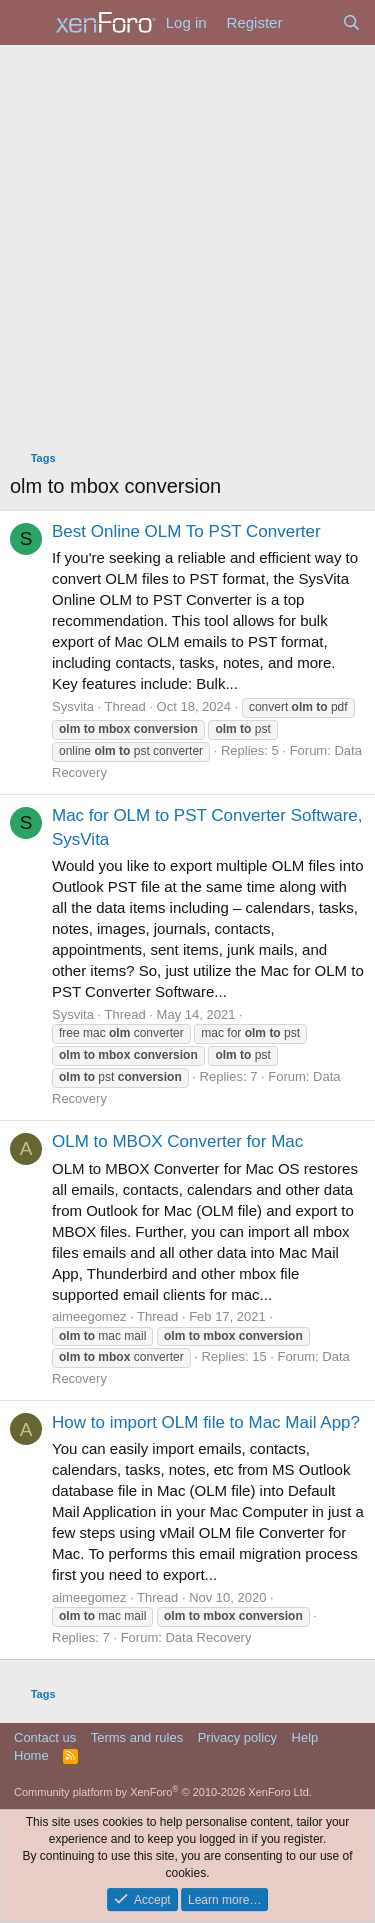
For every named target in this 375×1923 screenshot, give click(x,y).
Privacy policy (237, 1737)
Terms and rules (137, 1737)
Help (305, 1737)
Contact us (45, 1737)
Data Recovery (208, 1637)
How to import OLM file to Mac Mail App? (206, 1422)
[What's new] (311, 22)
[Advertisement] (187, 242)
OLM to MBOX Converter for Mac (177, 1141)
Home (31, 1755)
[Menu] (27, 23)
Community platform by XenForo (163, 1792)
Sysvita (73, 706)
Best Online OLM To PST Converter (186, 531)
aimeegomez (89, 1316)
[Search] (351, 22)
